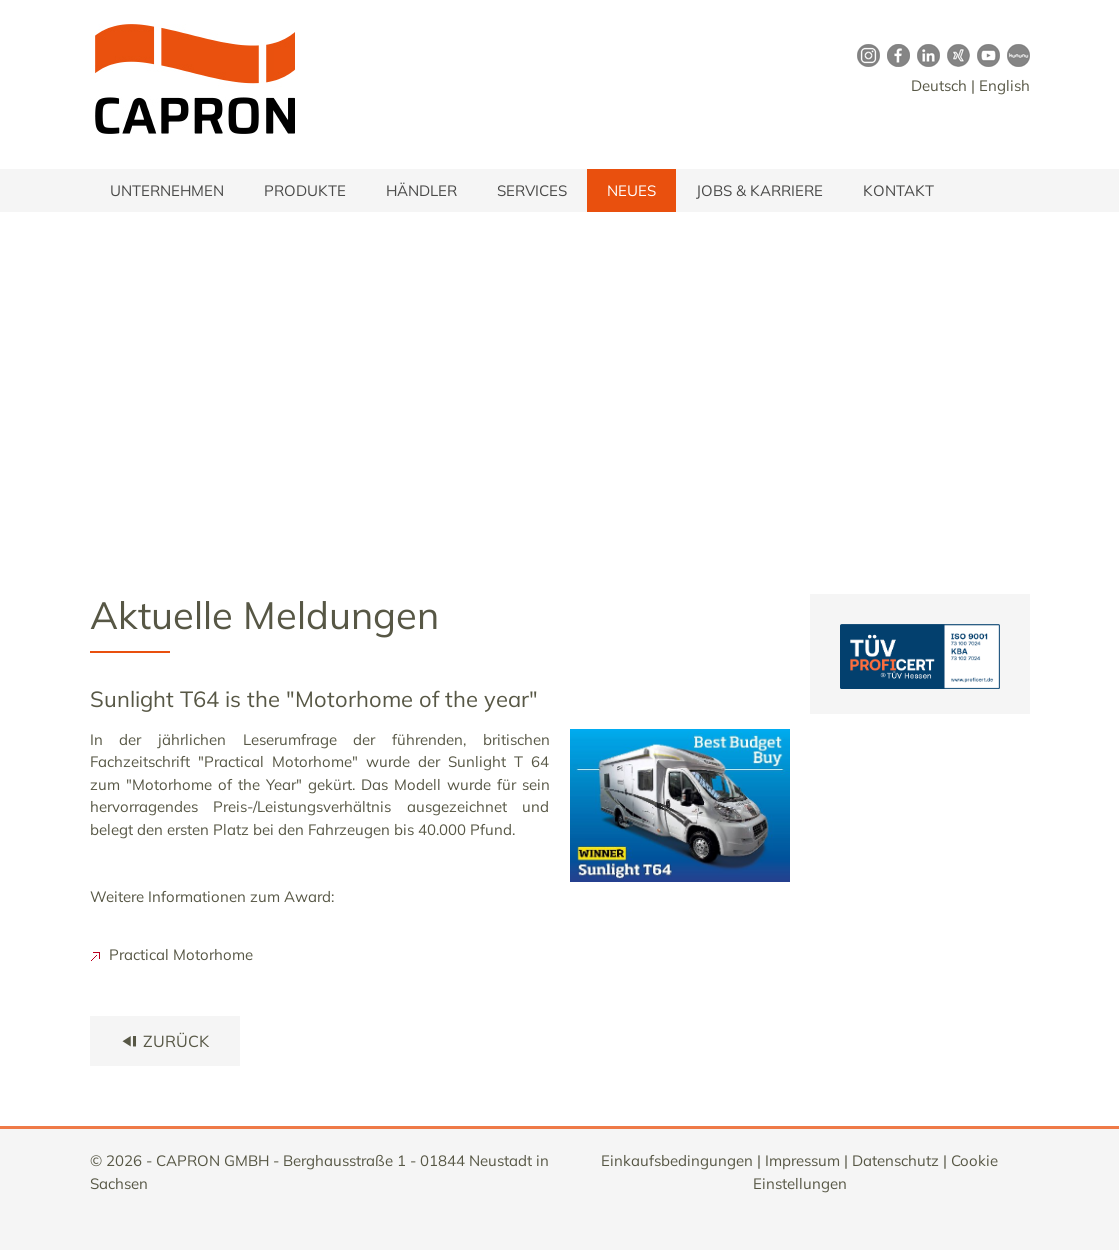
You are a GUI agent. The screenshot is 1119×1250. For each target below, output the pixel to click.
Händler (421, 190)
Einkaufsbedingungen (677, 1160)
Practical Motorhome (171, 954)
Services (532, 190)
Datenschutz (895, 1160)
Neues (631, 190)
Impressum (802, 1160)
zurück (165, 1041)
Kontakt (898, 190)
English (1004, 85)
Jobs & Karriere (759, 190)
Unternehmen (167, 190)
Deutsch (939, 85)
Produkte (305, 190)
